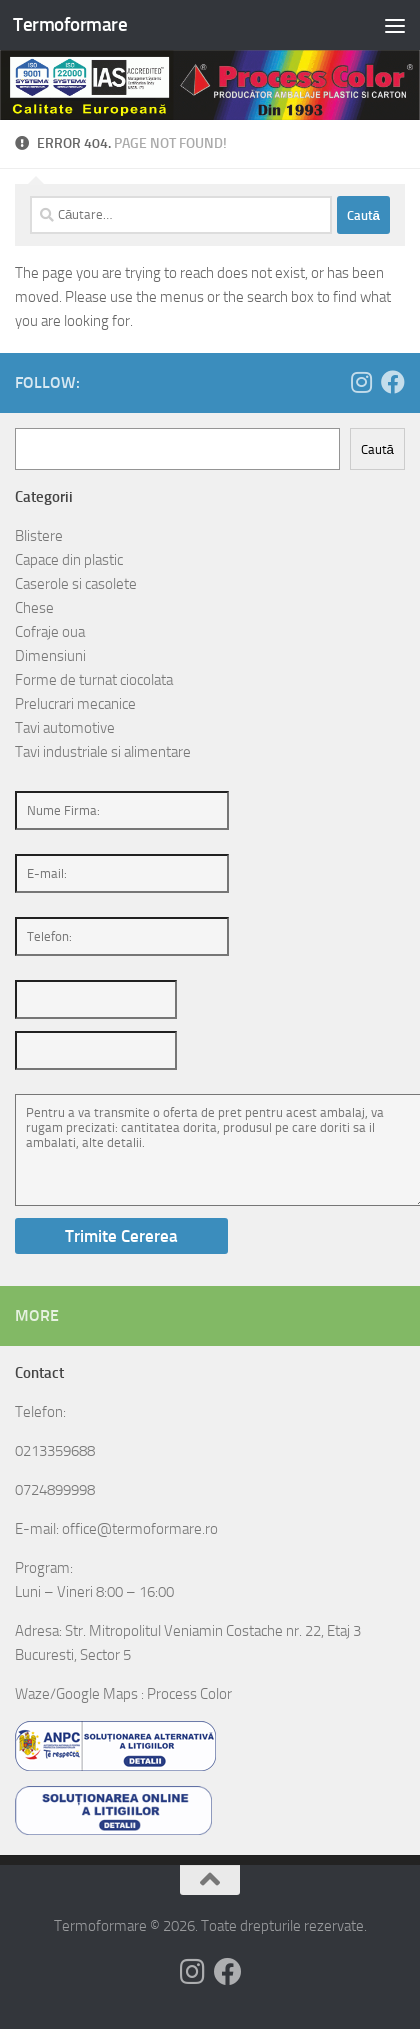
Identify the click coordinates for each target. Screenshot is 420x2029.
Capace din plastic (69, 560)
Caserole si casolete (76, 584)
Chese (34, 608)
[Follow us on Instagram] (361, 382)
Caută (377, 449)
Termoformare (70, 24)
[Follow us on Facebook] (393, 382)
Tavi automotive (65, 728)
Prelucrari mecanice (75, 704)
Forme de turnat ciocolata (94, 680)
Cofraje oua (50, 632)
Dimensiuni (50, 656)
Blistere (39, 536)
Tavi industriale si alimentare (103, 752)
